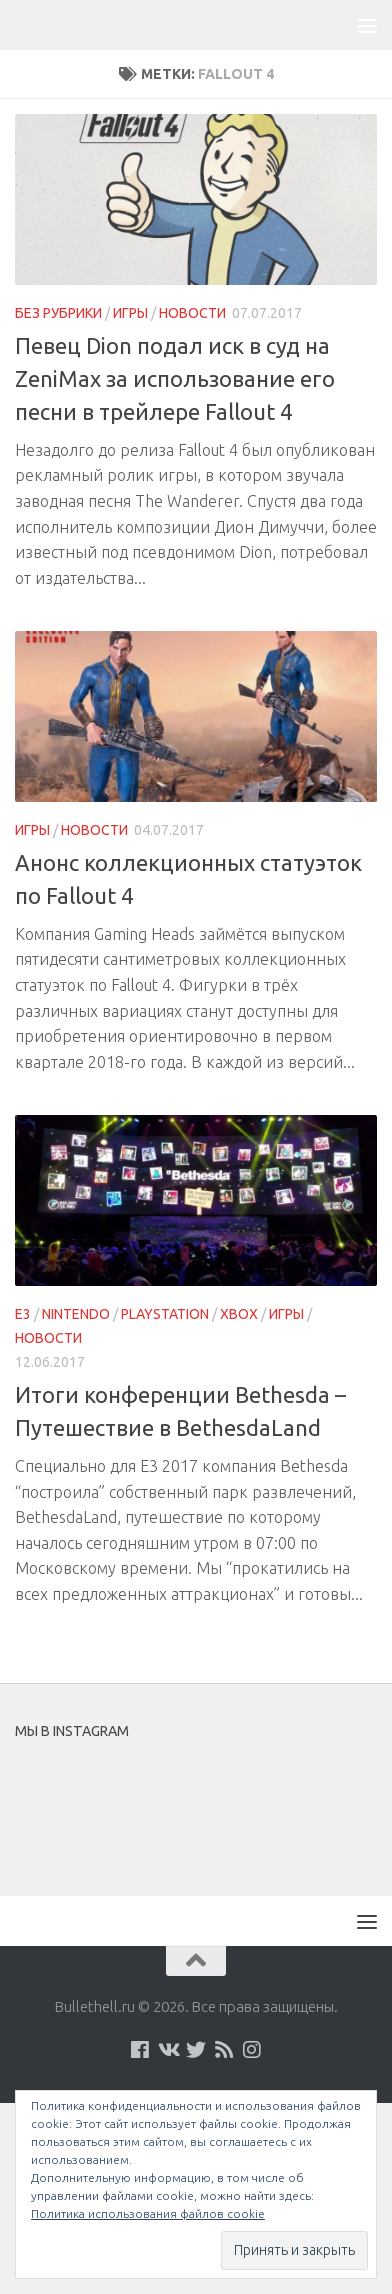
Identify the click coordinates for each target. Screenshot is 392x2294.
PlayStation (165, 1314)
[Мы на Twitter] (196, 2050)
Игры (130, 313)
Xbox (239, 1314)
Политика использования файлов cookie (148, 2213)
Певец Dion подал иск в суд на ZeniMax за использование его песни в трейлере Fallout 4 (175, 378)
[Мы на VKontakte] (168, 2050)
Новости (192, 313)
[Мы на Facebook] (140, 2050)
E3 (23, 1314)
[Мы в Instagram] (252, 2050)
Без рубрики (58, 313)
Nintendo (76, 1314)
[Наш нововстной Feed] (224, 2050)
